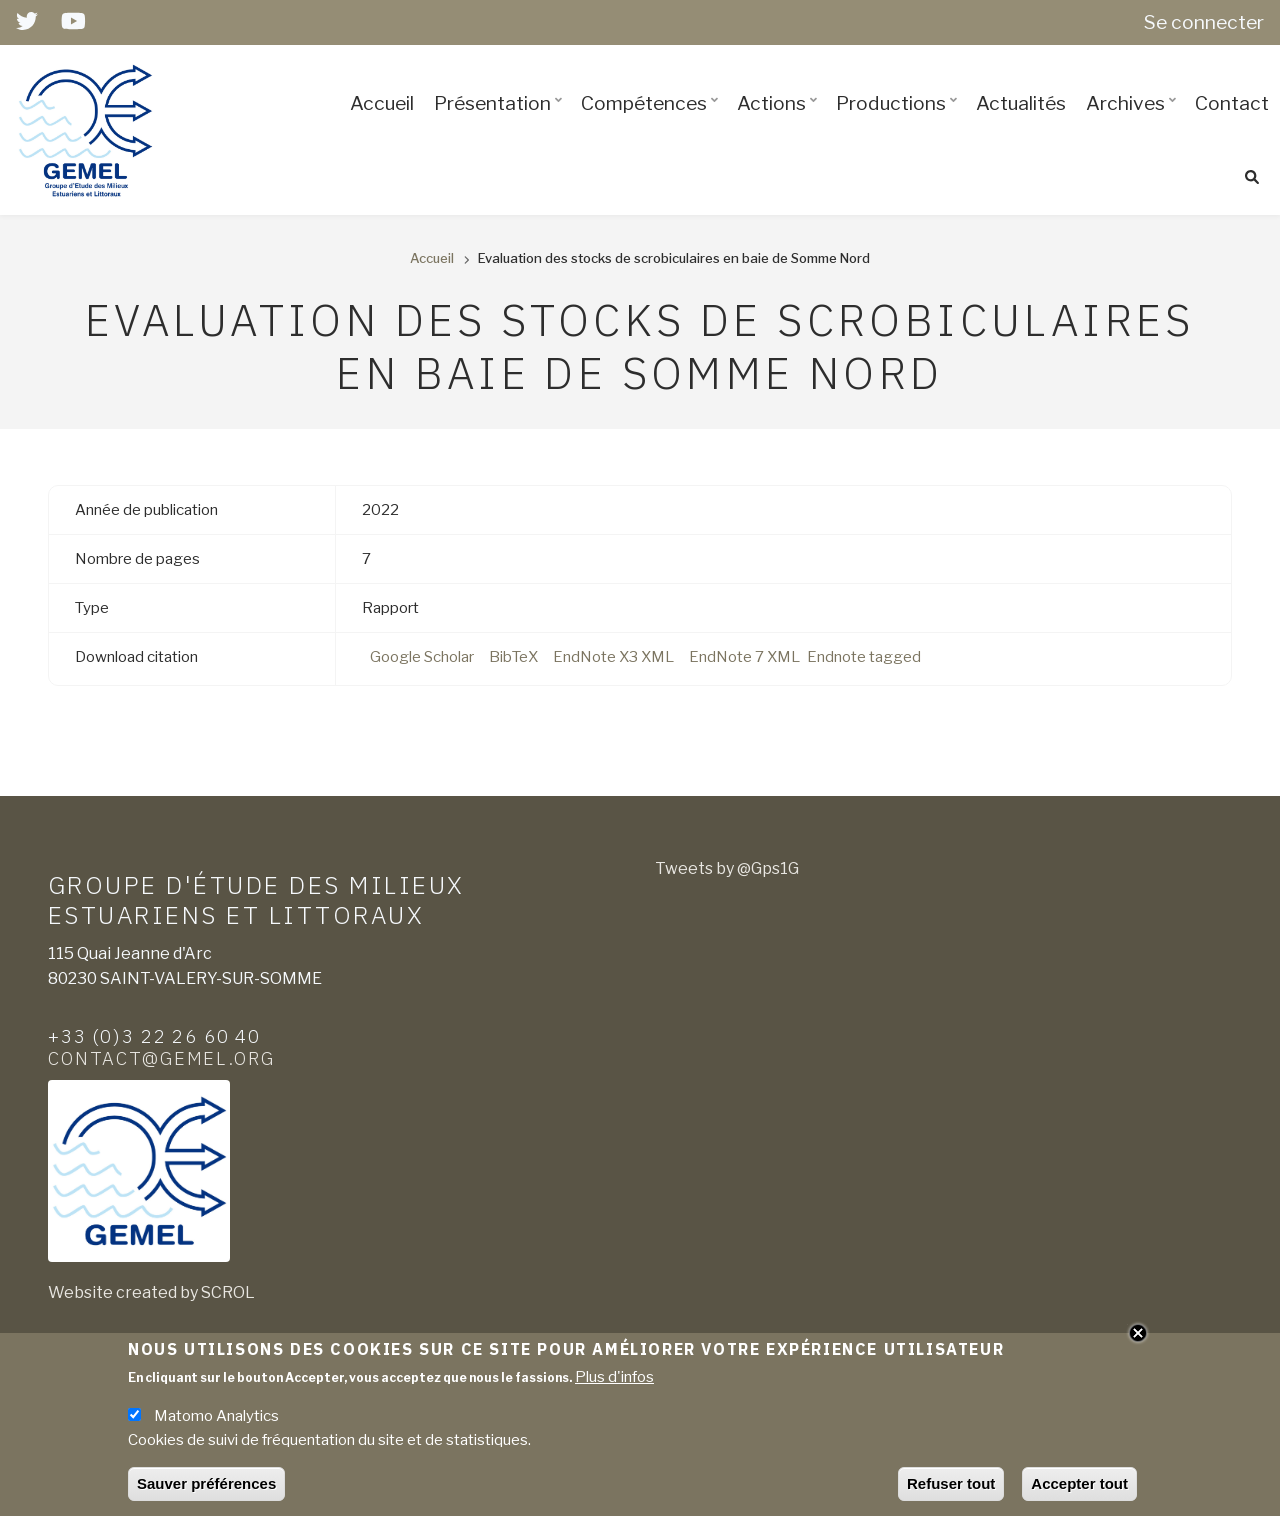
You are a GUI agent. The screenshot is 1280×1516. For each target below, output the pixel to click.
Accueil (382, 103)
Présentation (501, 121)
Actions (780, 121)
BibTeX (513, 657)
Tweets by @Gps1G (727, 868)
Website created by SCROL (151, 1292)
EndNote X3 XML (613, 657)
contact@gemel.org (161, 1058)
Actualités (1021, 103)
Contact (1232, 103)
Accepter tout (1079, 1483)
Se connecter (1204, 22)
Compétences (652, 121)
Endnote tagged (864, 657)
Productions (899, 121)
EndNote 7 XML (744, 657)
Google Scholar (422, 657)
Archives (1134, 121)
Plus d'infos (614, 1377)
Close (1138, 1333)
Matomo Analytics (216, 1416)
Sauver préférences (206, 1483)
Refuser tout (951, 1483)
